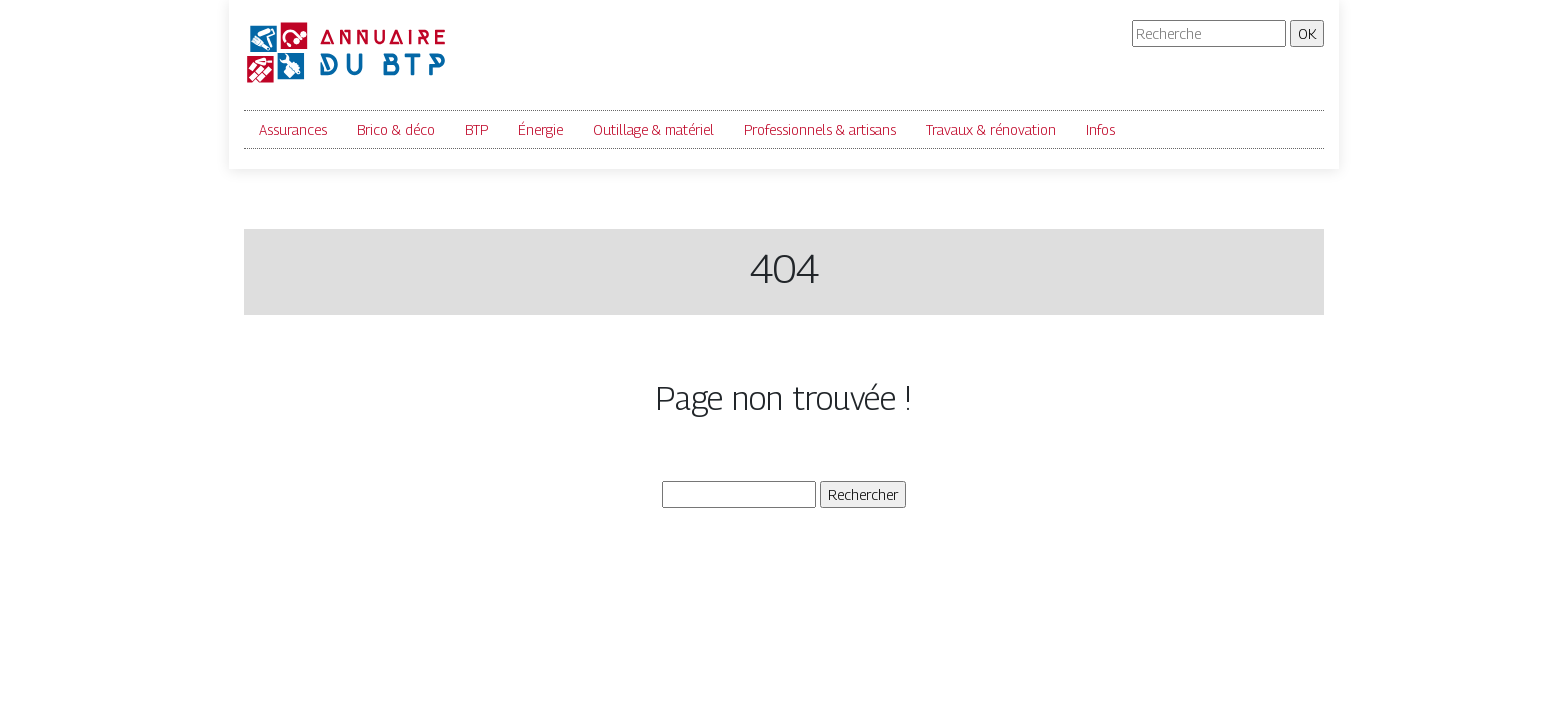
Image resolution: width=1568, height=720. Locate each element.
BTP (476, 129)
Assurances (293, 129)
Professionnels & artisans (820, 129)
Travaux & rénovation (991, 129)
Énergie (540, 129)
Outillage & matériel (653, 129)
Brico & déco (396, 129)
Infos (1100, 129)
